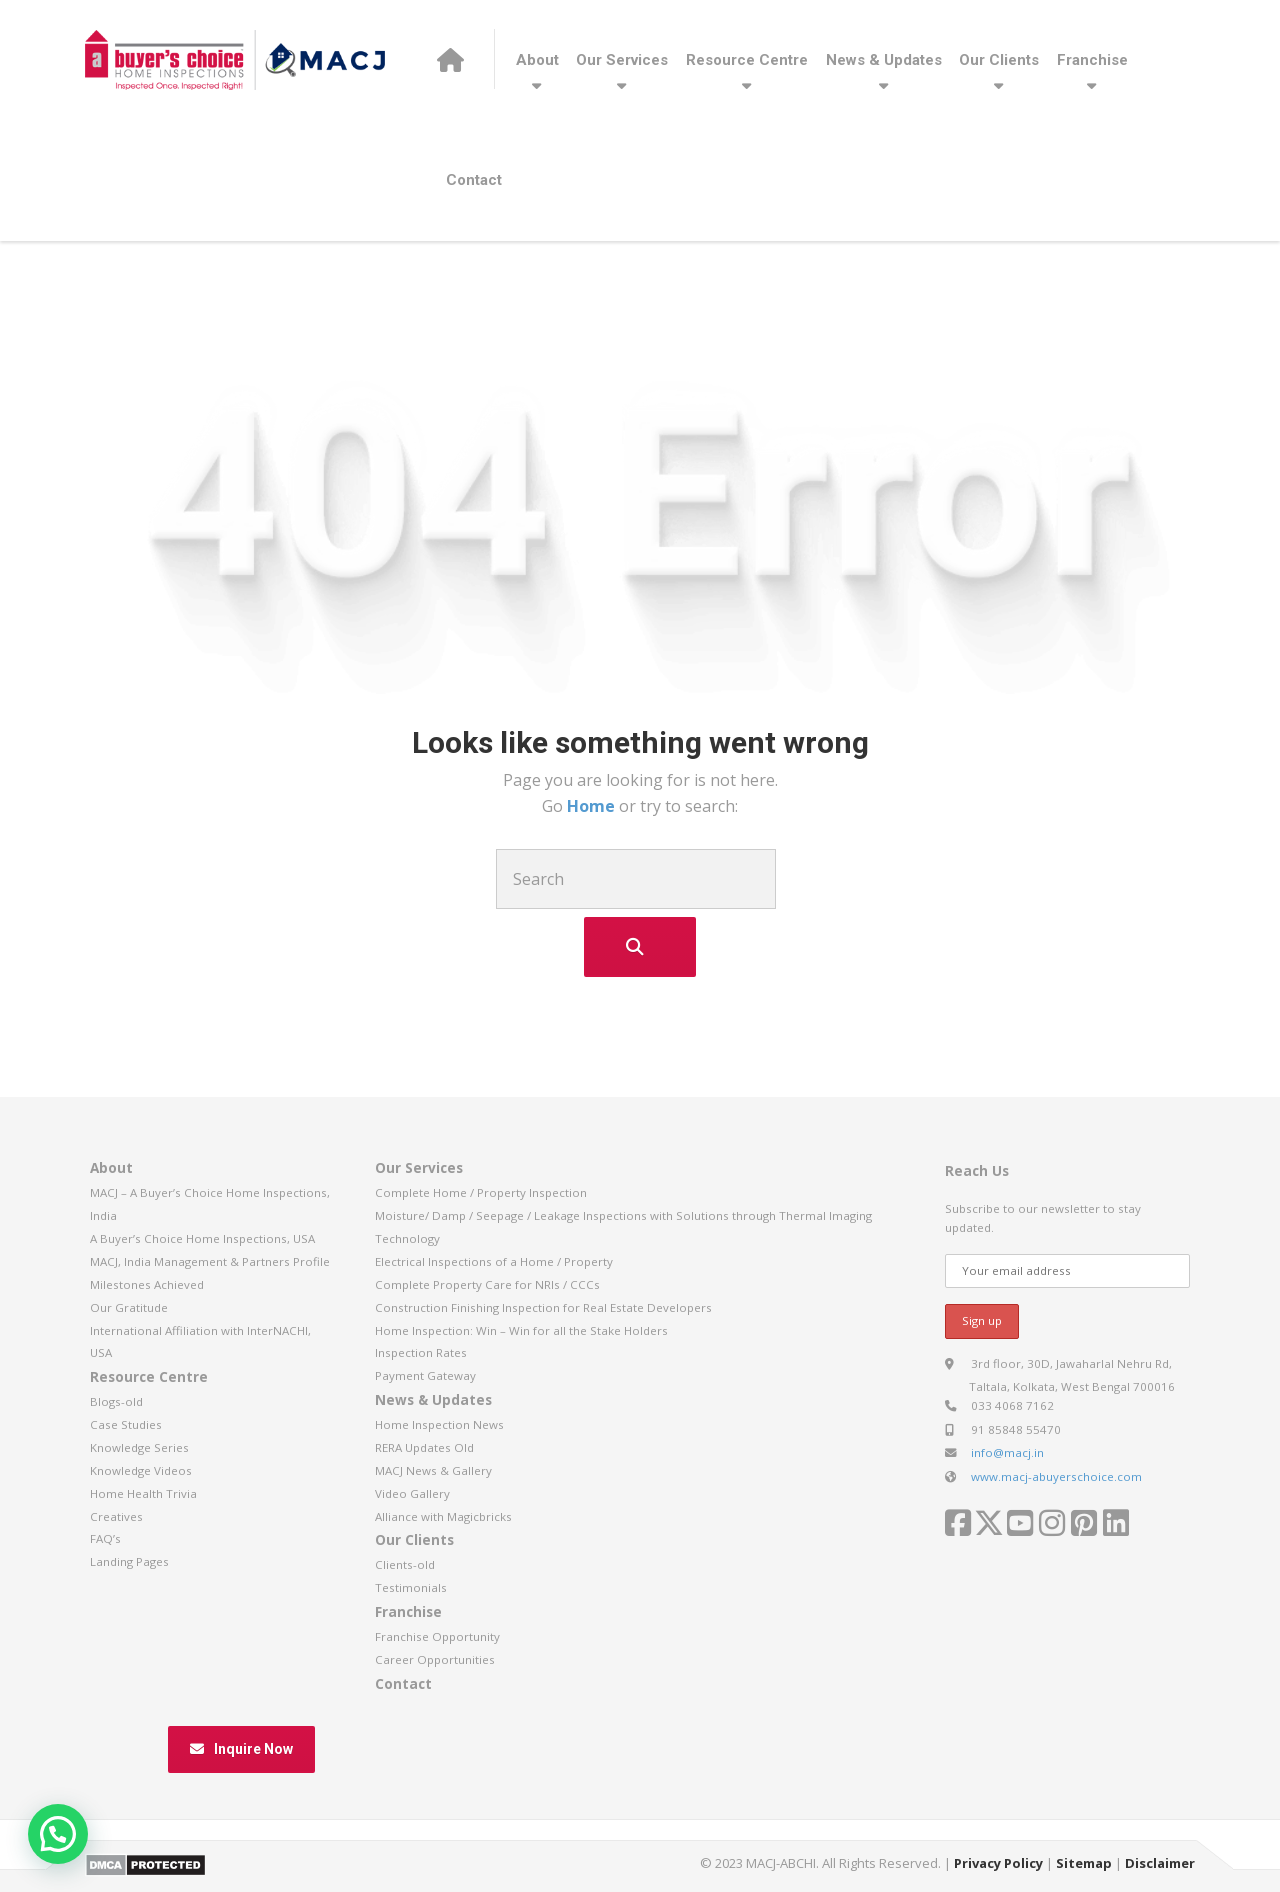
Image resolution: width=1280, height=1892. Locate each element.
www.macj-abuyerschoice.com (1056, 1476)
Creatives (116, 1516)
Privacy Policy (998, 1863)
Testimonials (411, 1587)
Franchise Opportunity (437, 1636)
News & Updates (884, 60)
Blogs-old (116, 1401)
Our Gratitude (129, 1307)
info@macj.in (1007, 1452)
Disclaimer (1160, 1863)
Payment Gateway (425, 1375)
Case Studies (126, 1424)
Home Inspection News (439, 1424)
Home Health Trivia (143, 1493)
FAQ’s (105, 1538)
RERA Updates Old (424, 1447)
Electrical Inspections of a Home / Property (494, 1261)
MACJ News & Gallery (433, 1470)
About (537, 60)
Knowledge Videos (141, 1470)
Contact (474, 180)
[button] (58, 1834)
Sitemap (1084, 1863)
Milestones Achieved (147, 1284)
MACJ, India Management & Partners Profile (210, 1261)
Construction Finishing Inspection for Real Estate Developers (543, 1307)
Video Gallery (412, 1493)
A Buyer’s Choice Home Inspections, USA (202, 1238)
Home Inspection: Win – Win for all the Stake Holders (521, 1330)
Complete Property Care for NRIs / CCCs (487, 1284)
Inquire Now (241, 1749)
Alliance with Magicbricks (443, 1516)
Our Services (622, 60)
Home (593, 806)
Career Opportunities (435, 1659)
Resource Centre (747, 60)
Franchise (1092, 60)
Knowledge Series (139, 1447)
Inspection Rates (421, 1352)
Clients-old (405, 1564)
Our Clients (999, 60)
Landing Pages (129, 1561)
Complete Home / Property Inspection (481, 1192)
